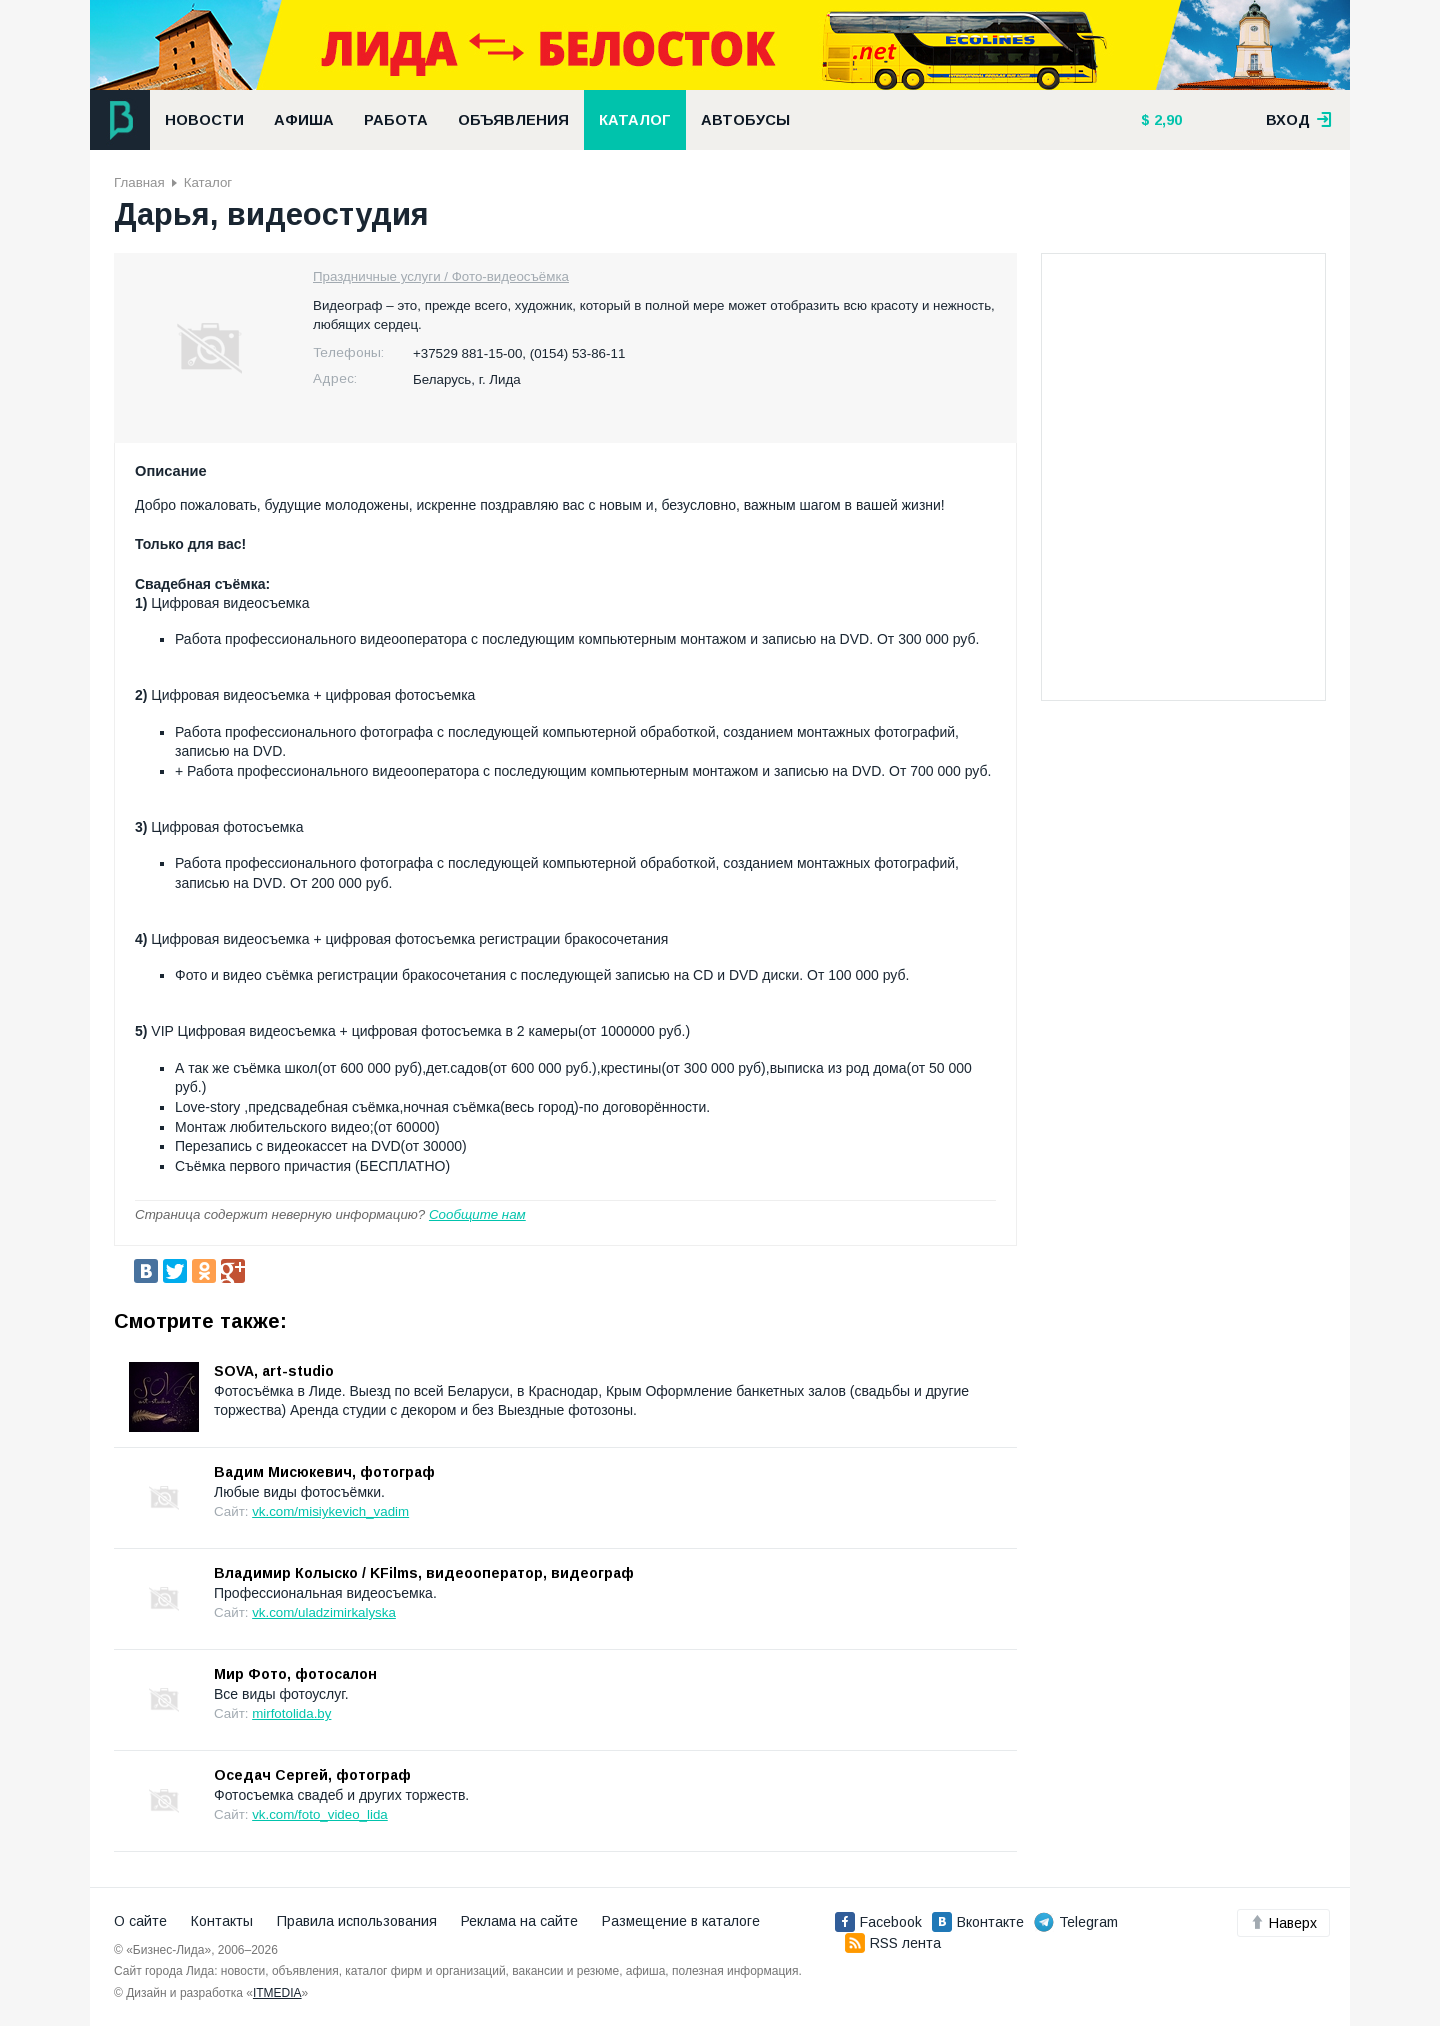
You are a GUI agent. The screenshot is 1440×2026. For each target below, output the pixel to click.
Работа (396, 120)
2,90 (1166, 120)
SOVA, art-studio (274, 1371)
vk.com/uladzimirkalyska (324, 1612)
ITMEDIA (277, 1993)
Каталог (635, 120)
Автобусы (745, 120)
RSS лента (893, 1943)
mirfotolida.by (291, 1713)
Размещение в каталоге (681, 1921)
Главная (139, 182)
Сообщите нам (477, 1214)
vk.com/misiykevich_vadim (330, 1511)
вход (1299, 120)
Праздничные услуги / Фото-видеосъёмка (441, 276)
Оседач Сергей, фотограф (312, 1775)
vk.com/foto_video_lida (320, 1814)
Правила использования (357, 1921)
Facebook (878, 1922)
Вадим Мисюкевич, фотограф (324, 1472)
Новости (204, 120)
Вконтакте (978, 1922)
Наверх (1283, 1923)
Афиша (304, 120)
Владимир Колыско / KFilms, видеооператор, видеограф (424, 1573)
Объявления (513, 120)
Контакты (222, 1921)
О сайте (140, 1921)
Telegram (1076, 1922)
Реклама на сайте (519, 1921)
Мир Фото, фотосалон (295, 1674)
